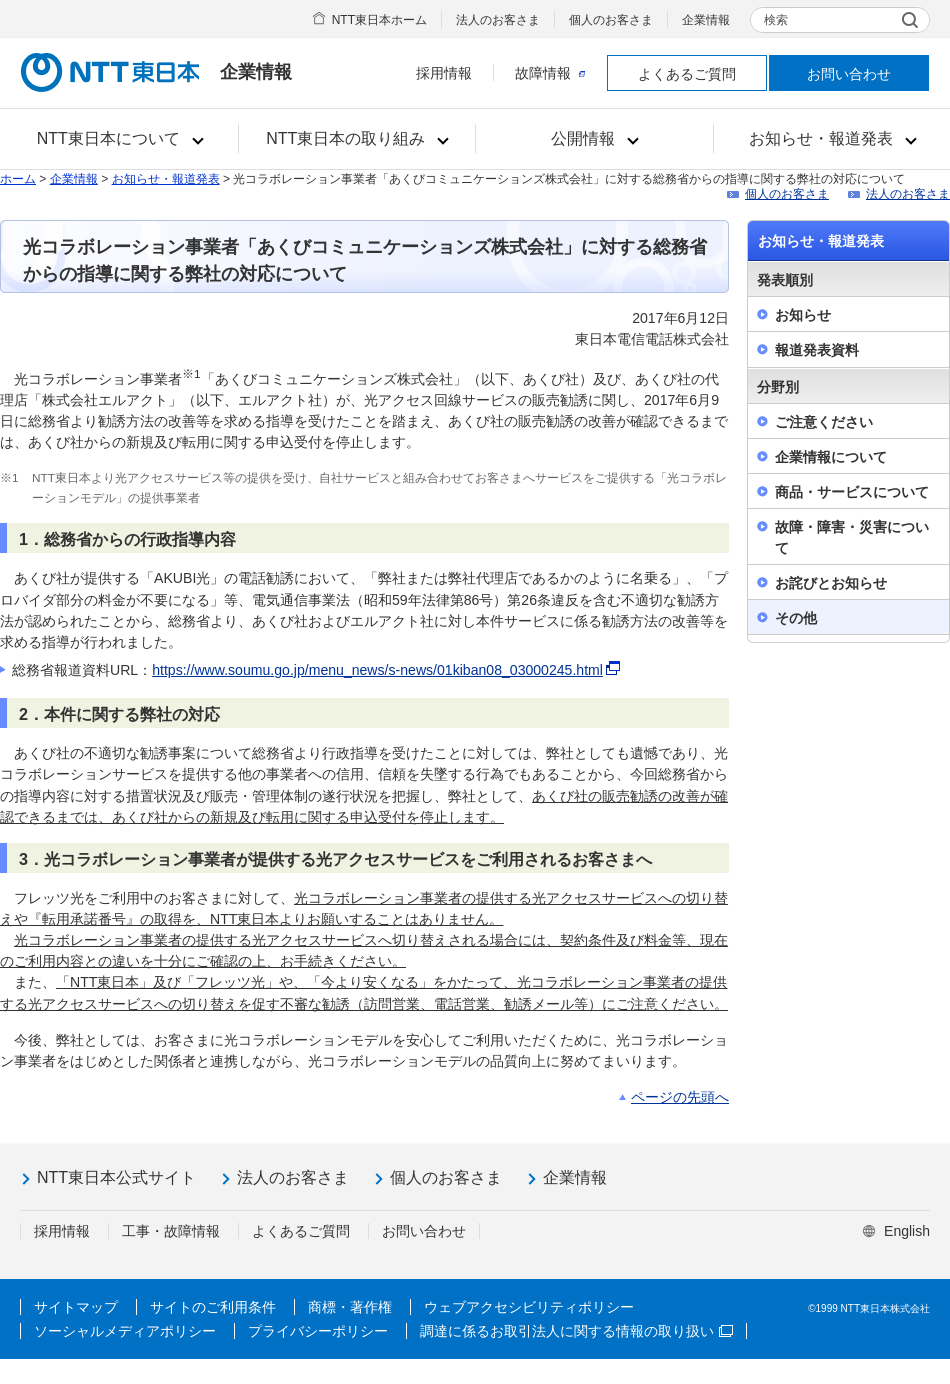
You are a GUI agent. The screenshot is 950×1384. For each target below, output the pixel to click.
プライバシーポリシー (318, 1331)
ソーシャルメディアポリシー (125, 1331)
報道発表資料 (817, 350)
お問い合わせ (849, 74)
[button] (119, 139)
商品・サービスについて (852, 492)
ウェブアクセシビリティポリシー (529, 1307)
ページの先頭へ (680, 1097)
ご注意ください (824, 422)
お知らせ (803, 315)
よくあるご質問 (687, 74)
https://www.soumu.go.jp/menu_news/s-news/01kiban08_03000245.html (387, 670)
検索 (776, 20)
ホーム (18, 179)
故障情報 (550, 73)
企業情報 (706, 20)
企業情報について (831, 457)
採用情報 (444, 73)
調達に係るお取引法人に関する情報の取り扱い (576, 1331)
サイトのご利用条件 (213, 1307)
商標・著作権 (350, 1307)
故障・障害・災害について (852, 537)
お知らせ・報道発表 (166, 179)
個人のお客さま (611, 20)
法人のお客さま (498, 20)
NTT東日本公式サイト (116, 1177)
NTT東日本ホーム (379, 20)
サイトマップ (76, 1307)
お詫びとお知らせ (831, 583)
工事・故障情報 (171, 1231)
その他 (796, 618)
